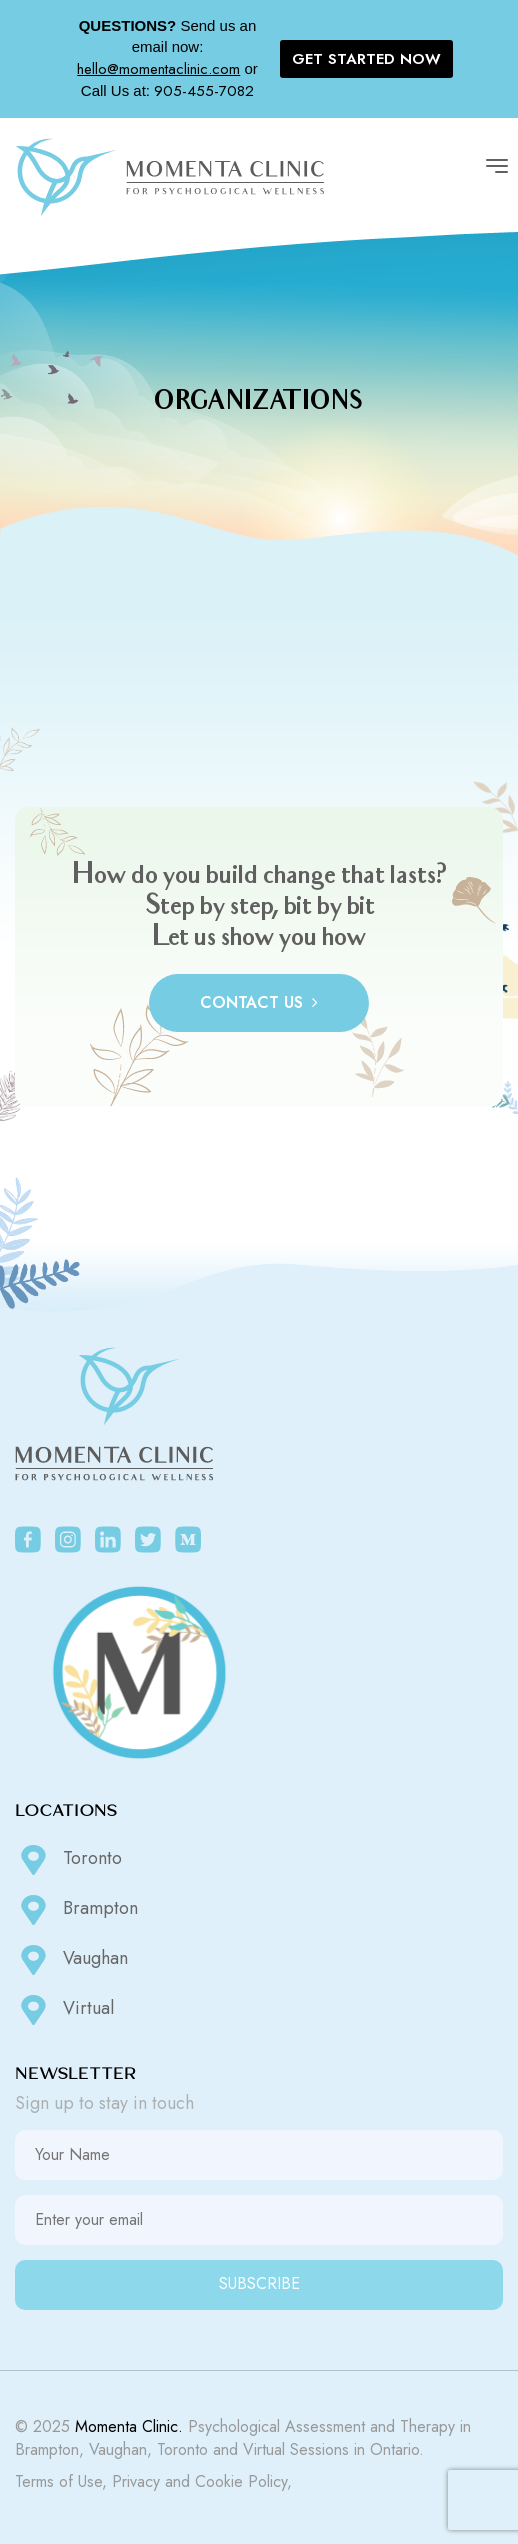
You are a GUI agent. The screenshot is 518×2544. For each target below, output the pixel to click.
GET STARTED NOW (366, 59)
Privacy (136, 2481)
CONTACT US (259, 1002)
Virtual (64, 2010)
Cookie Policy (241, 2481)
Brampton (76, 1910)
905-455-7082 (204, 91)
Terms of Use (58, 2481)
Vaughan (71, 1960)
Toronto (68, 1860)
